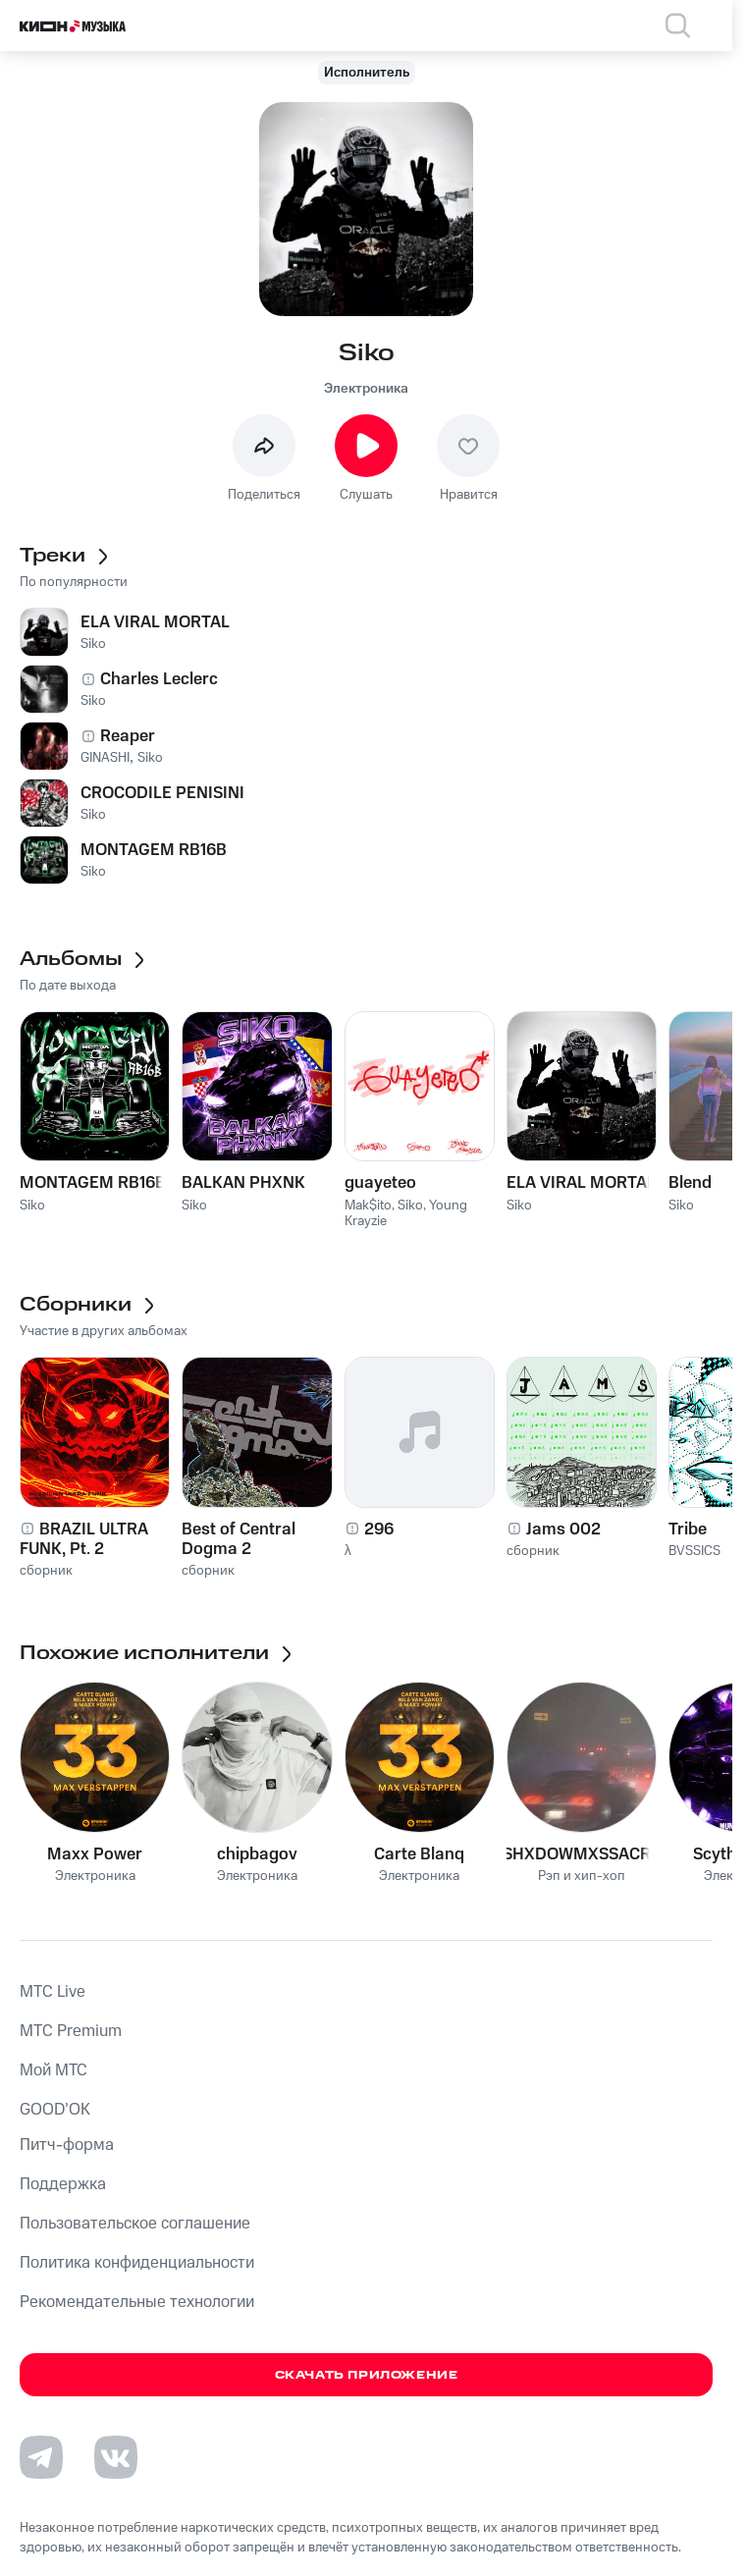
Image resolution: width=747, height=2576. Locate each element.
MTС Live (52, 1992)
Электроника (366, 389)
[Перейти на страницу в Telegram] (41, 2457)
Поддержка (63, 2184)
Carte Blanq (419, 1854)
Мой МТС (53, 2070)
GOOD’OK (55, 2109)
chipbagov (257, 1854)
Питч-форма (67, 2145)
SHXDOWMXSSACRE (582, 1854)
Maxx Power (94, 1854)
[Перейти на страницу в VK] (115, 2457)
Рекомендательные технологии (137, 2302)
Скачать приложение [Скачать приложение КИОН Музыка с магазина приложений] (366, 2375)
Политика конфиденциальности (137, 2263)
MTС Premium (71, 2031)
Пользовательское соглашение (135, 2223)
